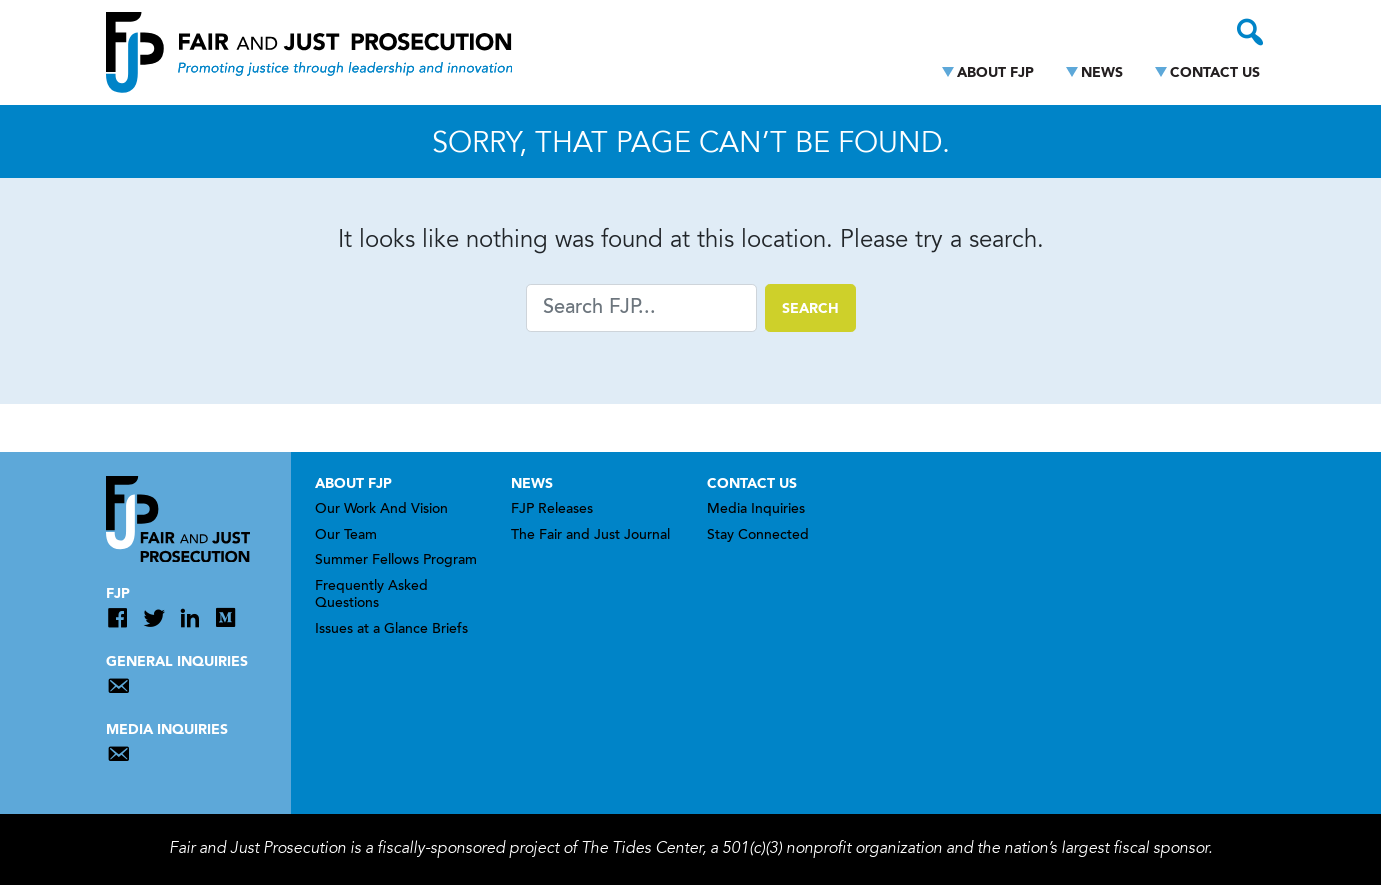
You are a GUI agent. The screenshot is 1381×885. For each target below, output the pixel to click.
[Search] (641, 308)
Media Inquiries (756, 510)
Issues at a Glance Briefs (391, 630)
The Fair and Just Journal (590, 536)
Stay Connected (758, 536)
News (1102, 73)
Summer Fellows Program (396, 561)
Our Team (346, 536)
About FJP (995, 73)
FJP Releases (552, 510)
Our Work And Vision (381, 510)
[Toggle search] (1250, 32)
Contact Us (1215, 73)
